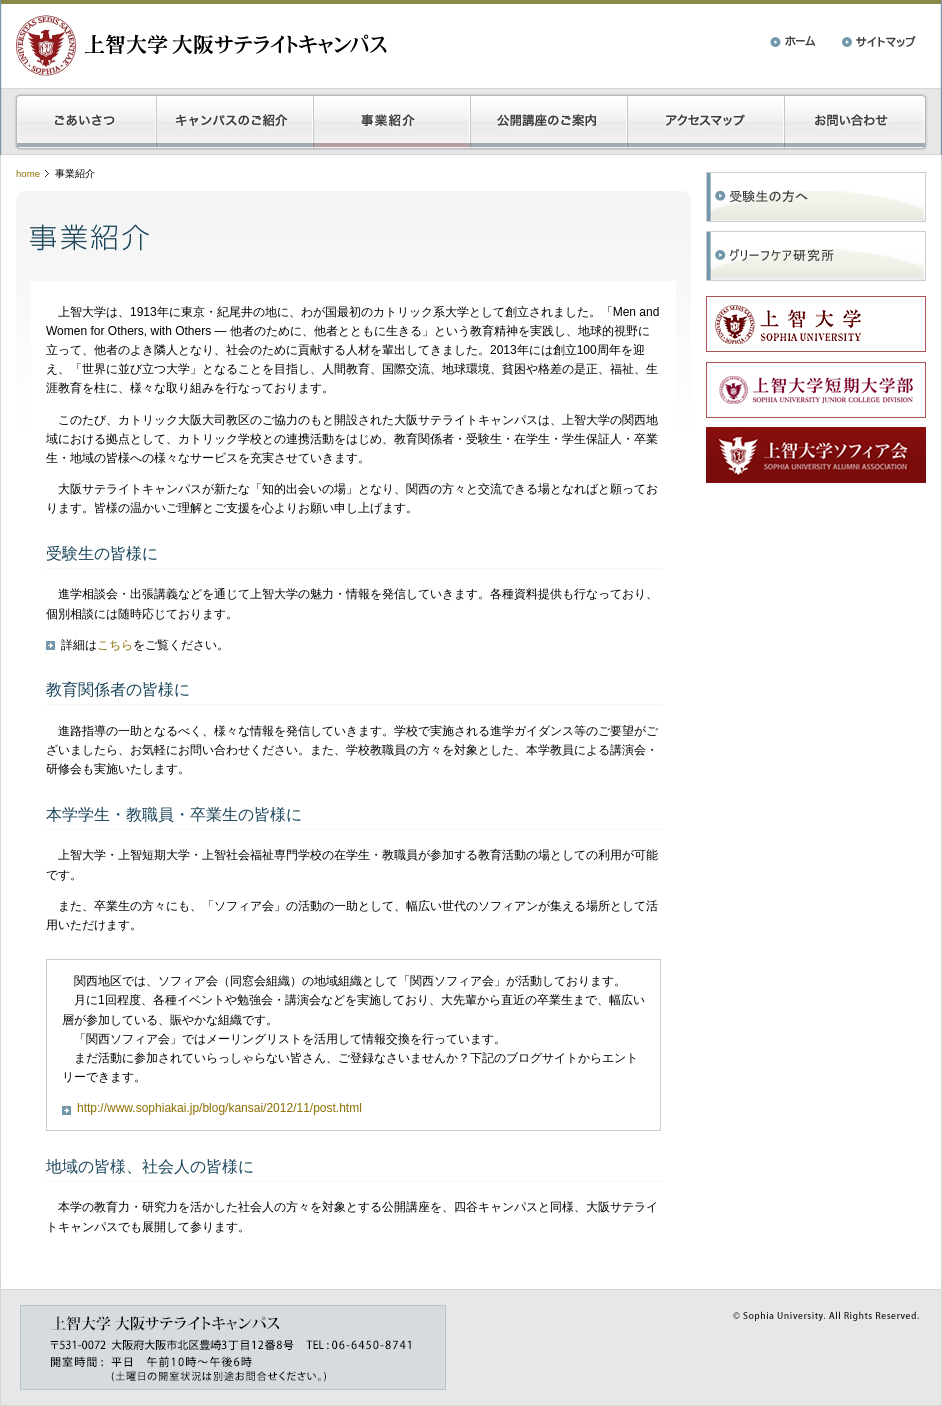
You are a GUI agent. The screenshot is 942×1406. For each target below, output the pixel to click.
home (28, 173)
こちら (115, 645)
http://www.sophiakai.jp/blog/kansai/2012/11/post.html (219, 1108)
